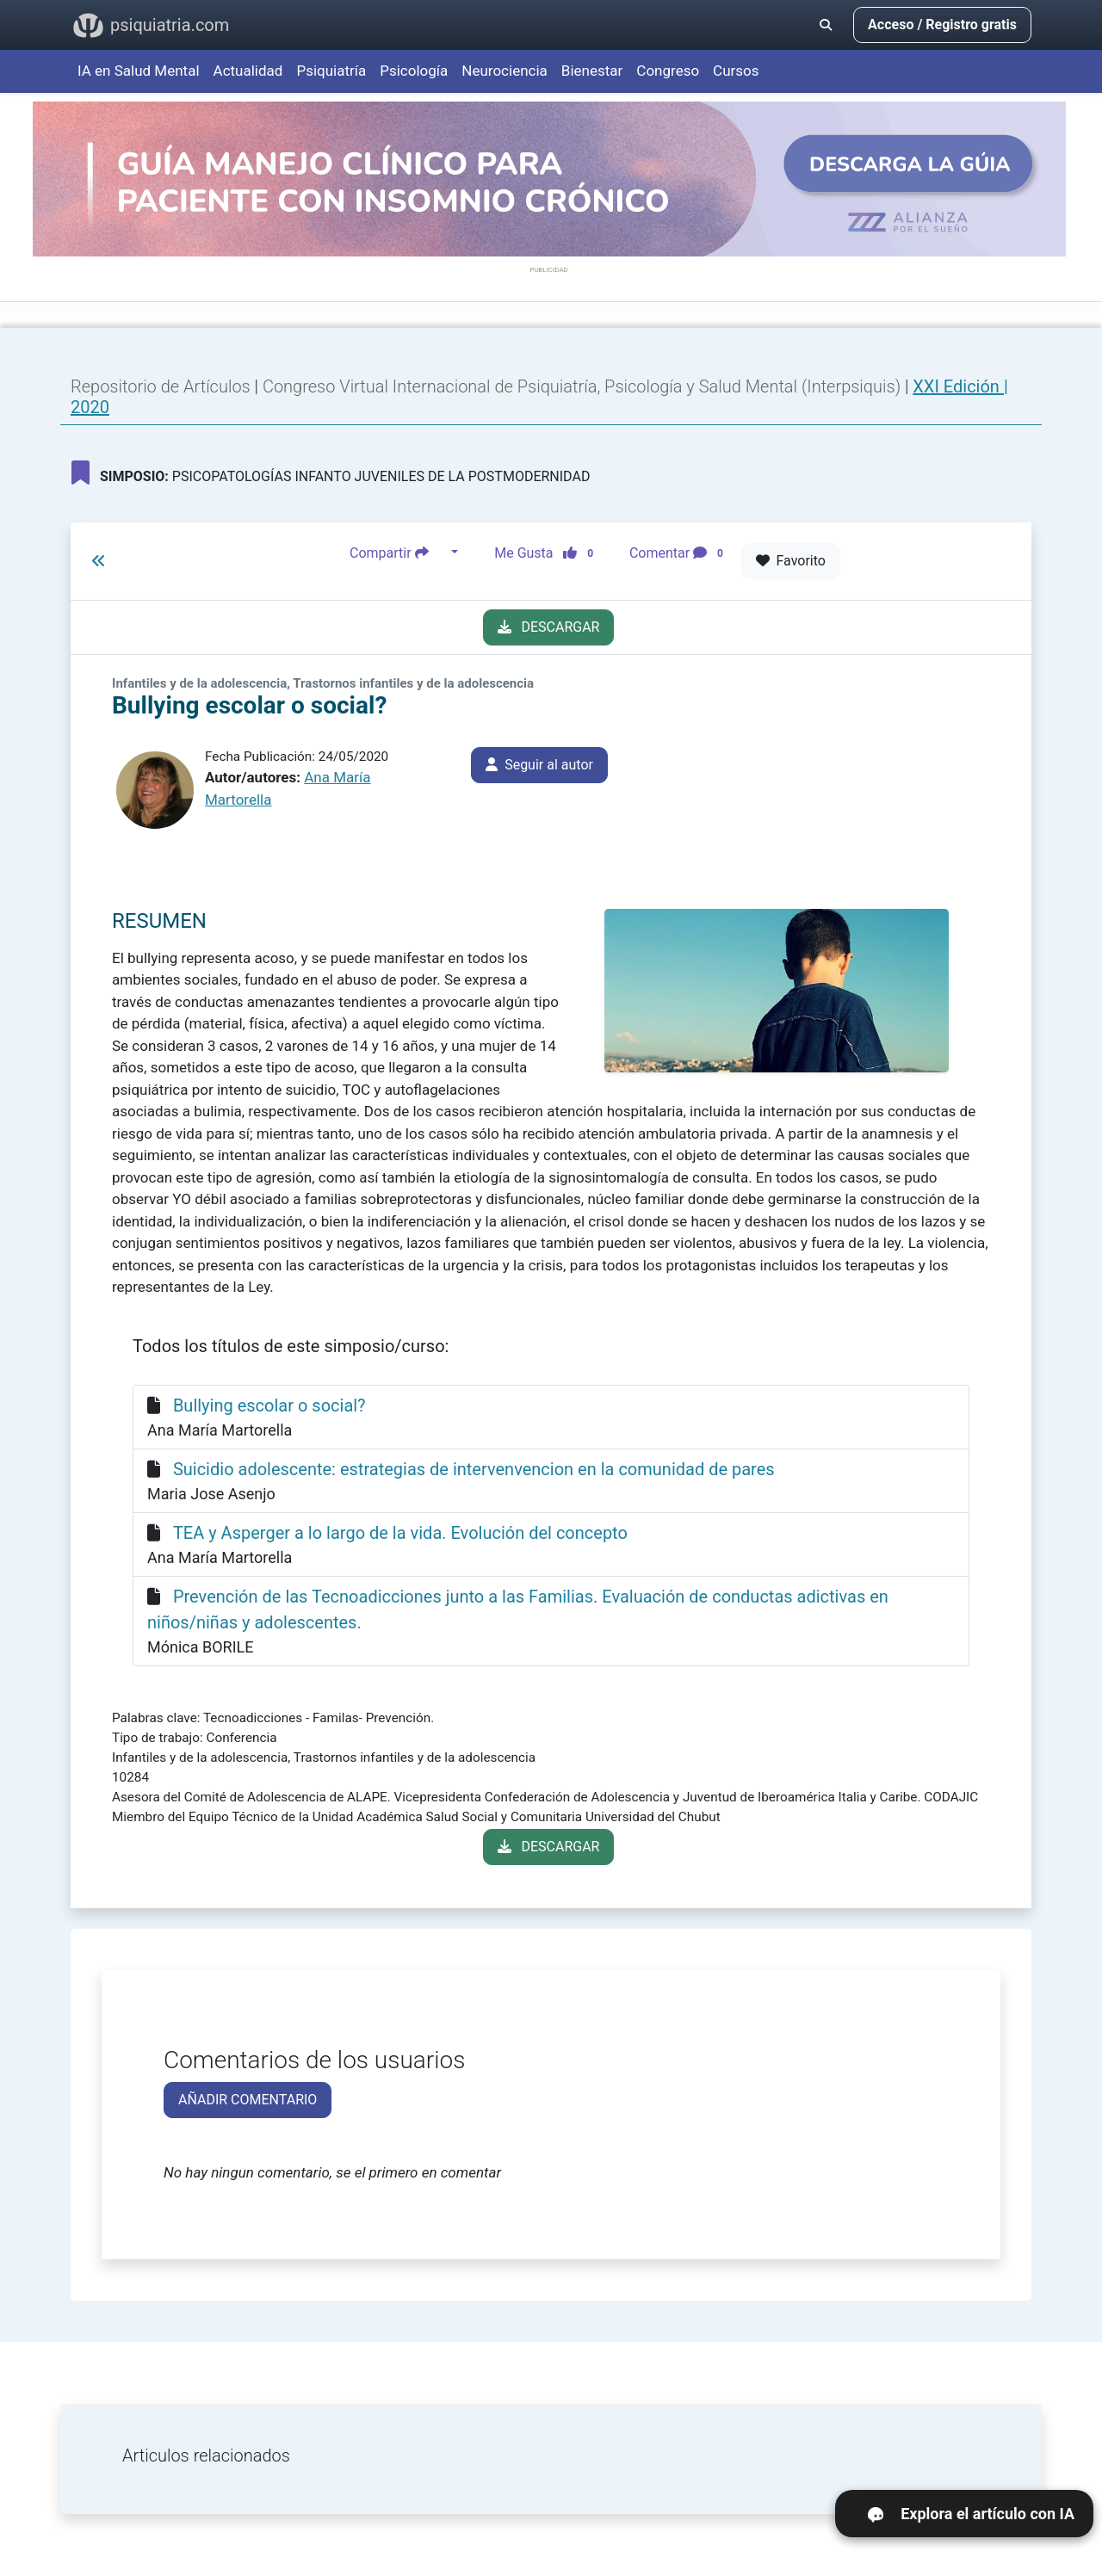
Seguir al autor (539, 765)
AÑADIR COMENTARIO (247, 2099)
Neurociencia (504, 70)
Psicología (414, 70)
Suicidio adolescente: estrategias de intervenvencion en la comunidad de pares (474, 1469)
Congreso (667, 70)
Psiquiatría (331, 70)
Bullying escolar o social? (269, 1405)
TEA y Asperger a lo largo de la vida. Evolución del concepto (400, 1533)
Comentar (679, 552)
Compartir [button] (399, 552)
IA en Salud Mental (138, 70)
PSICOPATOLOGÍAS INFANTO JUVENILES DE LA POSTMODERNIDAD (330, 472)
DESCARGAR (549, 627)
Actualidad (248, 70)
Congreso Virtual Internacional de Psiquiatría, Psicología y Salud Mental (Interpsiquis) (584, 386)
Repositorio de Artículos (161, 386)
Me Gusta (549, 552)
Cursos (735, 70)
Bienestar (592, 70)
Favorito (791, 561)
